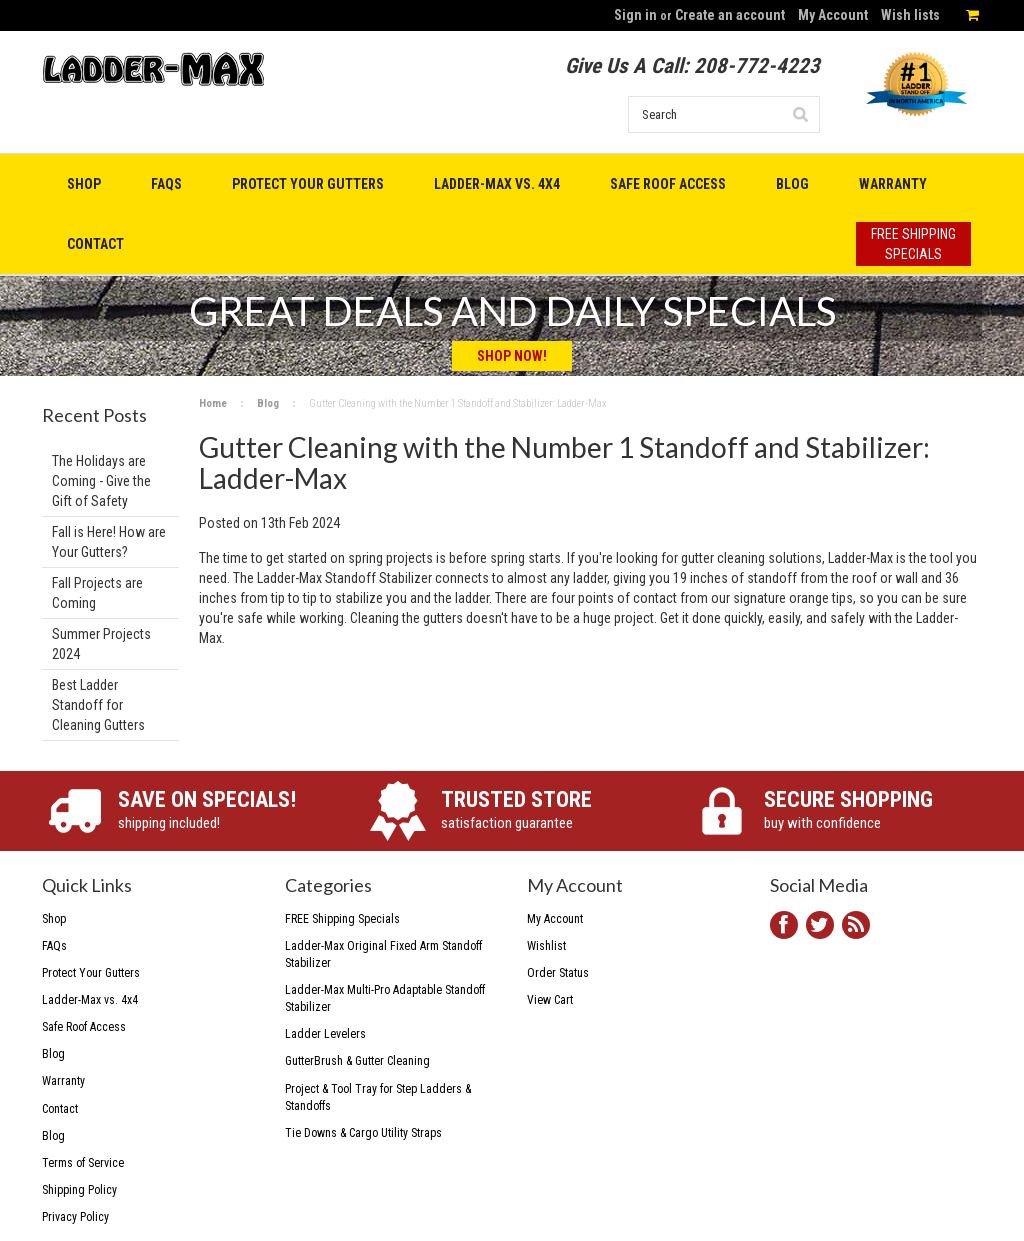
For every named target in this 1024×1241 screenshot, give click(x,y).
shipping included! (226, 809)
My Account (833, 15)
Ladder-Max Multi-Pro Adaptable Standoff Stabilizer (385, 998)
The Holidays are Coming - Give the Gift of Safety (101, 481)
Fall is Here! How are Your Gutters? (109, 542)
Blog (268, 403)
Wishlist (546, 946)
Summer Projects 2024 (101, 644)
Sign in (635, 15)
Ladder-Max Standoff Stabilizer (344, 578)
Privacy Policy (75, 1217)
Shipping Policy (79, 1190)
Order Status (558, 973)
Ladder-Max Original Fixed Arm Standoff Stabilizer (383, 954)
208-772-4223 (757, 66)
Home (213, 403)
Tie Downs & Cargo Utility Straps (363, 1133)
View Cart (550, 1000)
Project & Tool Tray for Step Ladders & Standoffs (378, 1097)
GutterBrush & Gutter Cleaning (357, 1061)
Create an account (730, 15)
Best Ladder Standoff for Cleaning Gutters (98, 705)
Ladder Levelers (325, 1034)
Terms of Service (83, 1163)
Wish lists (910, 15)
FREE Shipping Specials (342, 919)
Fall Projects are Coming (97, 593)
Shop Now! (512, 356)
